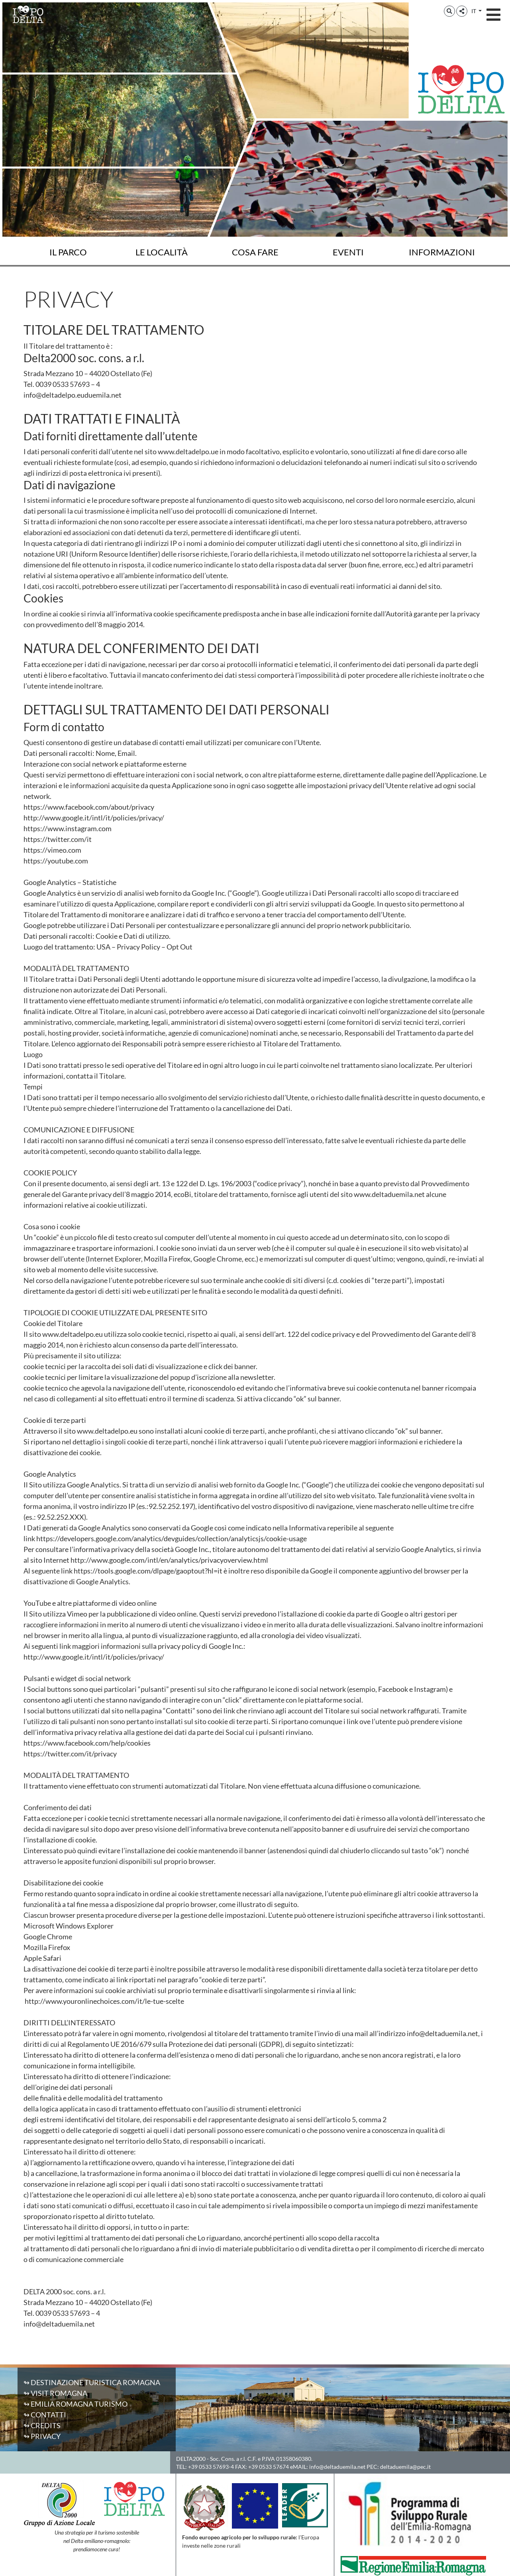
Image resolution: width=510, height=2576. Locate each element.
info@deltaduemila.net (337, 2466)
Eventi (348, 252)
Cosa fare (255, 252)
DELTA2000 (191, 2458)
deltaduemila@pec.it (405, 2466)
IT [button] (474, 11)
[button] (449, 11)
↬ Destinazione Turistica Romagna (92, 2382)
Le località (161, 252)
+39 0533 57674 (268, 2466)
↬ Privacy (42, 2436)
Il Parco (68, 252)
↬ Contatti (45, 2414)
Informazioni (442, 252)
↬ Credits (42, 2425)
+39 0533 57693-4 (211, 2466)
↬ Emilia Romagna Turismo (76, 2403)
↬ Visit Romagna (55, 2393)
